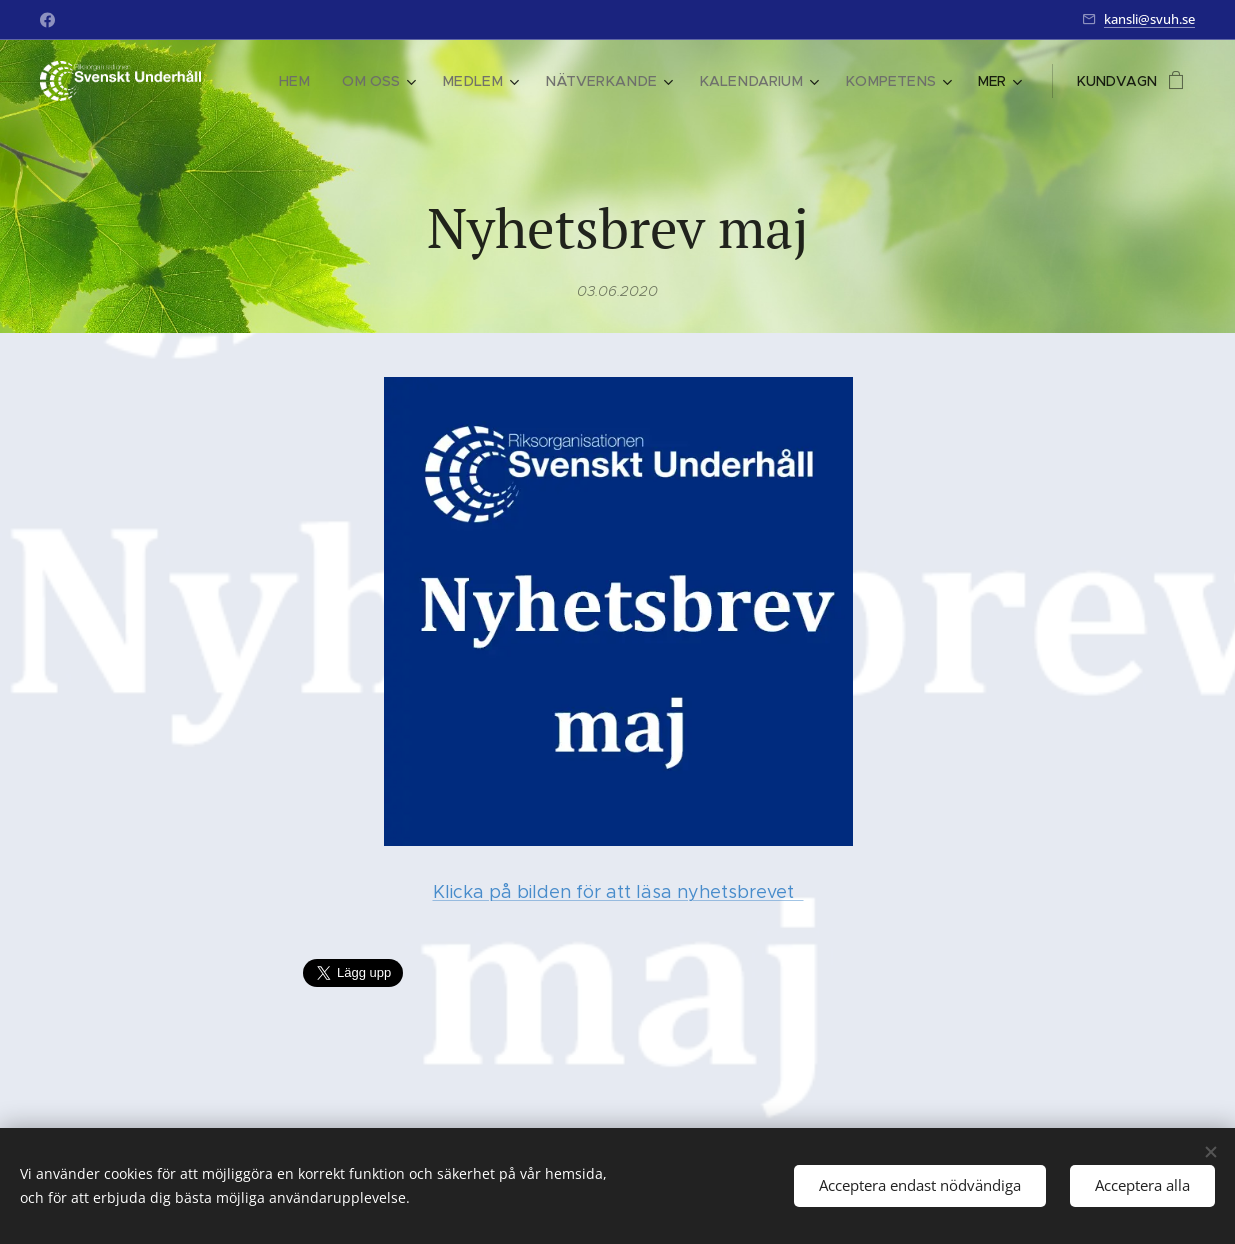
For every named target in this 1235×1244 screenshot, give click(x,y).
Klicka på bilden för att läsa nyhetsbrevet (617, 892)
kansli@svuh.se (1149, 19)
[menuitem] (324, 81)
